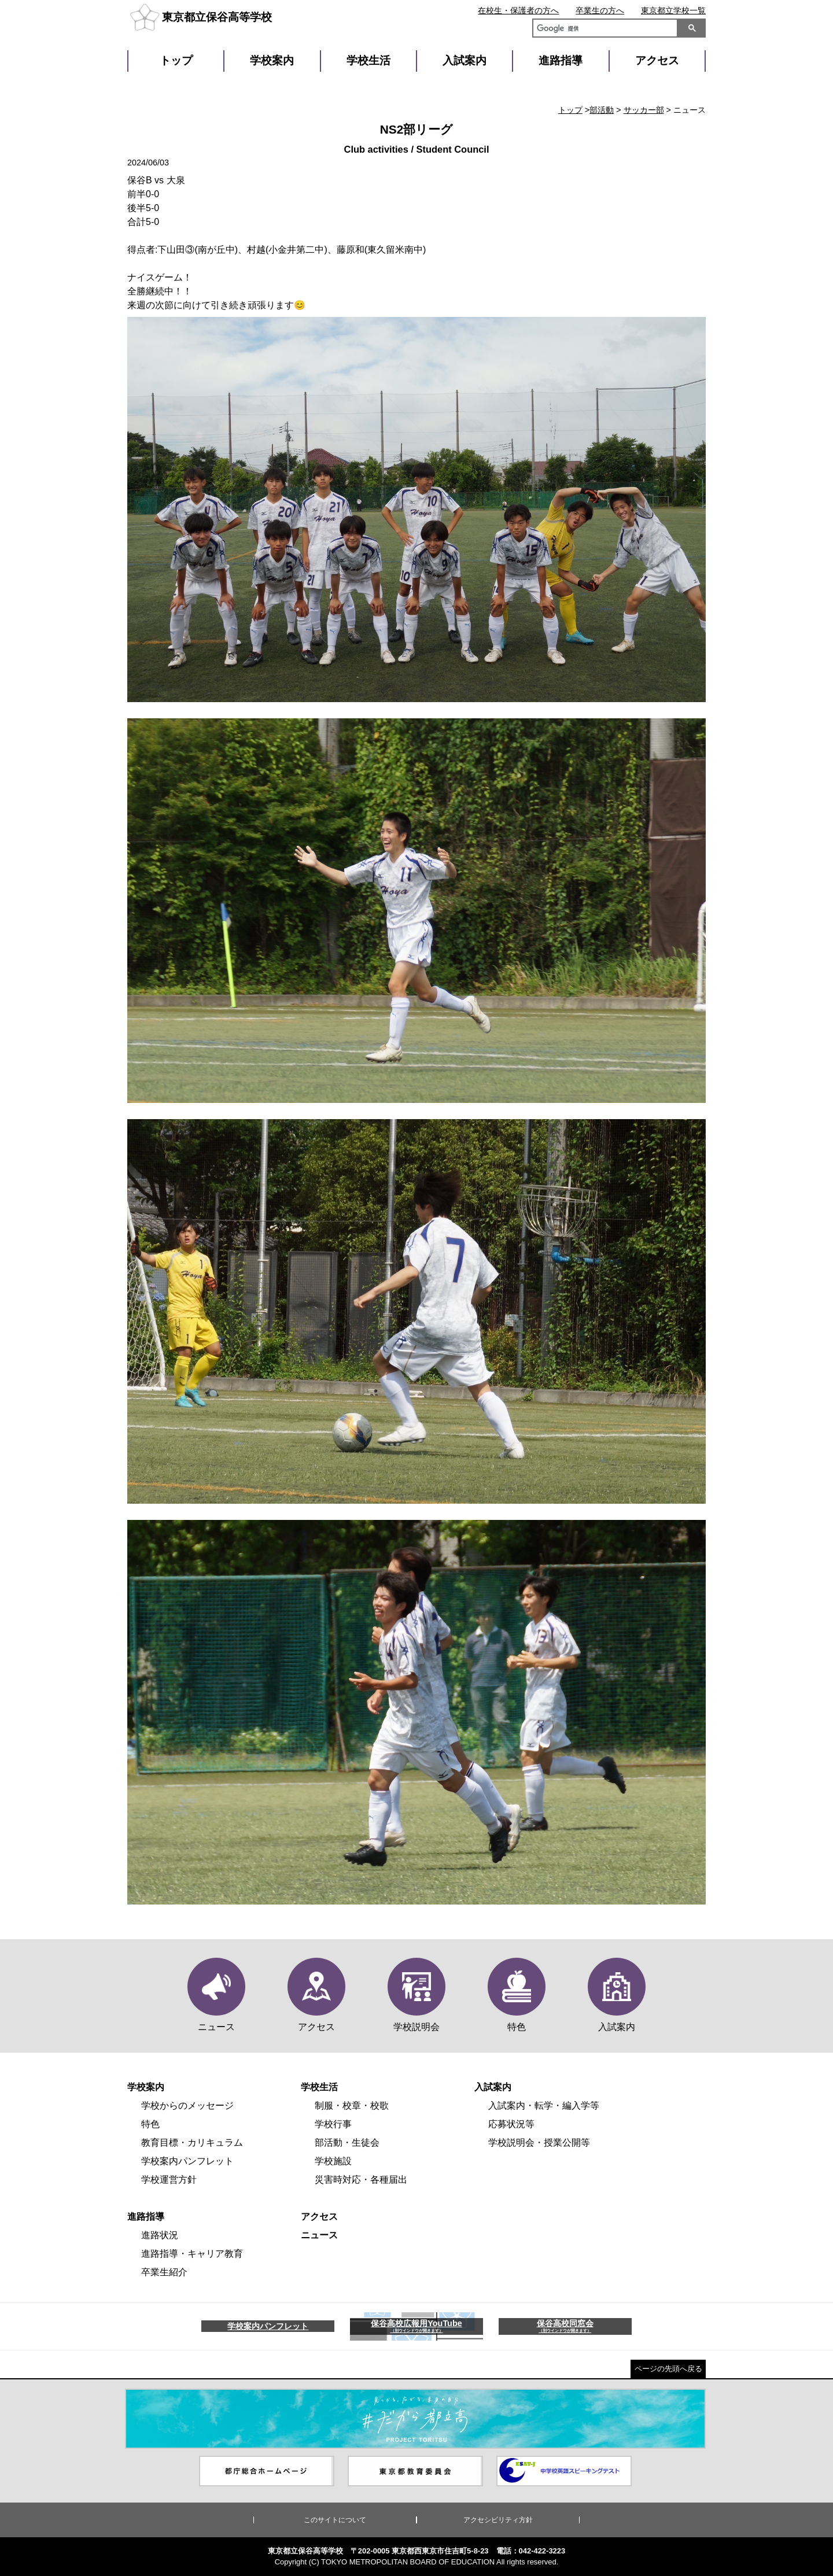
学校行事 (333, 2124)
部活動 (601, 110)
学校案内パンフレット (187, 2161)
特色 (150, 2124)
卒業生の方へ (600, 10)
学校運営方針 (169, 2179)
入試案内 (464, 60)
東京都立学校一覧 (673, 10)
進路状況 (159, 2235)
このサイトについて (335, 2520)
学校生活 (368, 60)
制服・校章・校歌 (352, 2105)
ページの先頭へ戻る (668, 2368)
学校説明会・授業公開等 (539, 2142)
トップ (176, 60)
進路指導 (561, 60)
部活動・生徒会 (347, 2142)
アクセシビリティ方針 (498, 2520)
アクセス (657, 60)
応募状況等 (511, 2124)
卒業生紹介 (164, 2272)
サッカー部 (644, 110)
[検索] (603, 29)
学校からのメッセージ (187, 2105)
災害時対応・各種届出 (361, 2179)
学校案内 (272, 60)
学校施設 (333, 2161)
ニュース (319, 2235)
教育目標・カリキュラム (192, 2142)
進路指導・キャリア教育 (192, 2253)
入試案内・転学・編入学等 (543, 2105)
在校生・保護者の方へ (518, 10)
